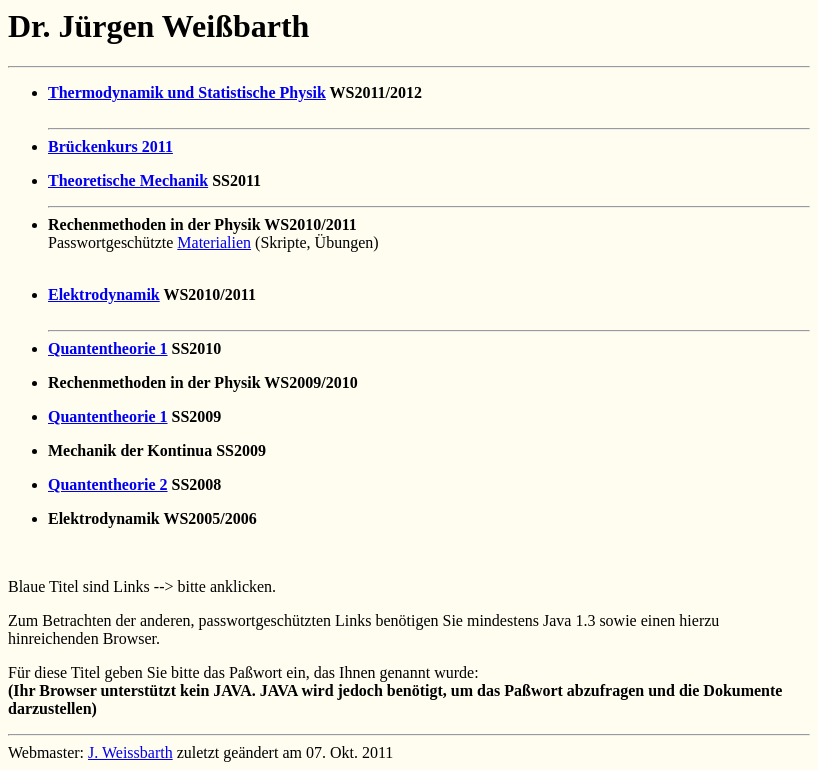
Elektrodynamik (104, 294)
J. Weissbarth (130, 752)
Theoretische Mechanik (128, 180)
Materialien (214, 242)
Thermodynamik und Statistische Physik (187, 92)
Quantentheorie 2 (108, 484)
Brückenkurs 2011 (110, 146)
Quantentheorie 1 (108, 348)
